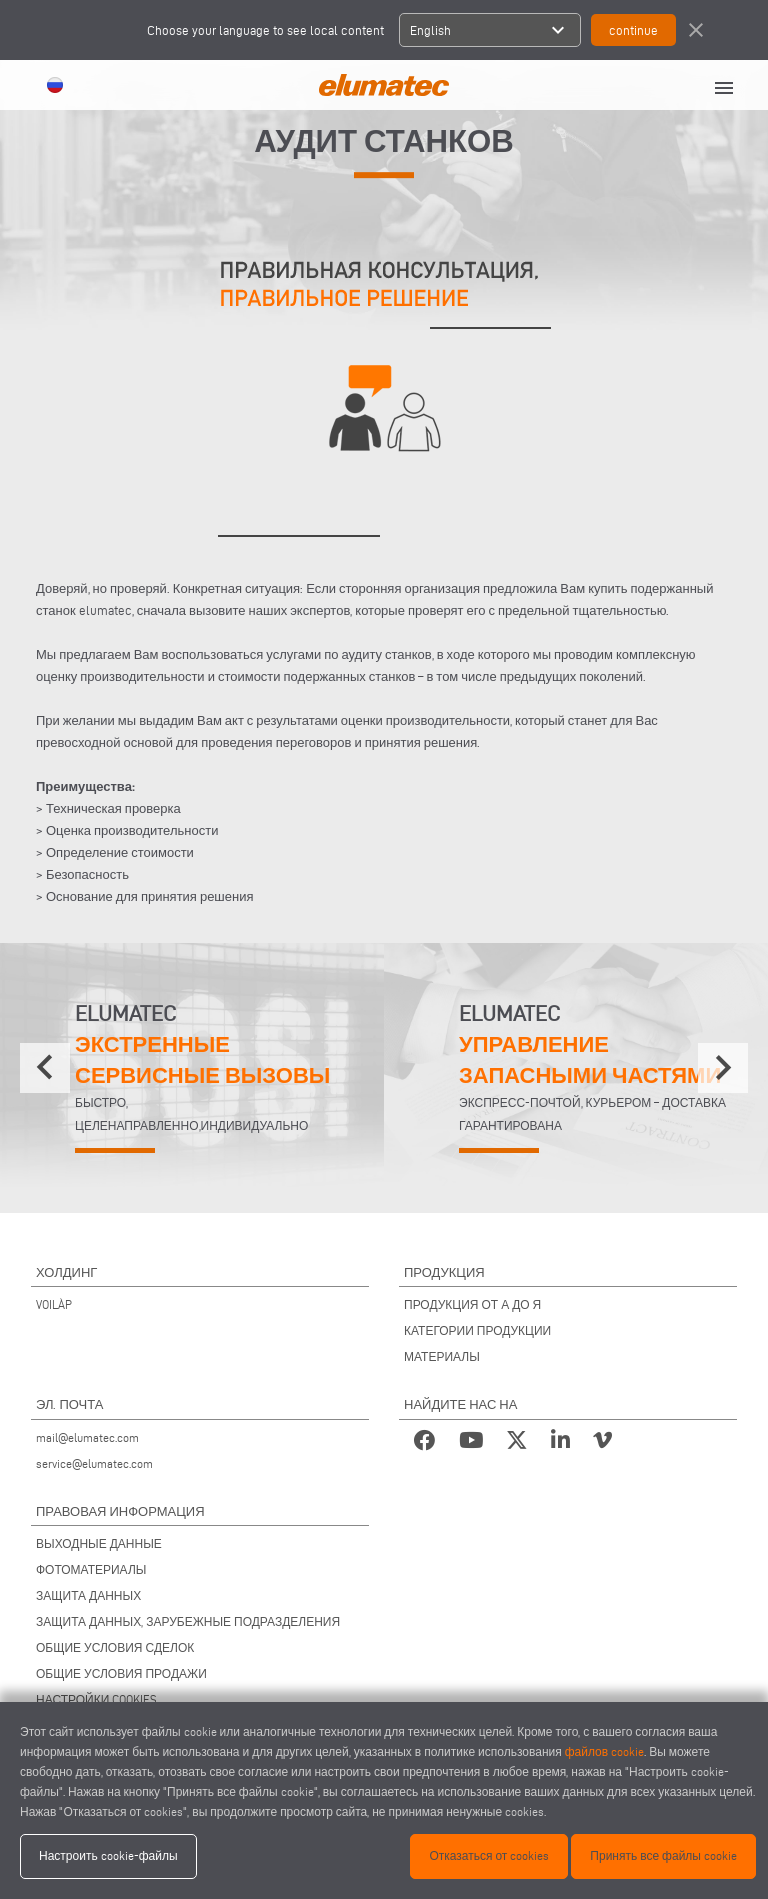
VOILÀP (54, 1304)
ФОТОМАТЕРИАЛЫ (91, 1569)
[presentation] (45, 1068)
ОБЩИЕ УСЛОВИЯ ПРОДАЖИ (121, 1673)
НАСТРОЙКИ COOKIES (96, 1699)
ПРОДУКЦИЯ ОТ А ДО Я (472, 1304)
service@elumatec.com (94, 1463)
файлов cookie (604, 1751)
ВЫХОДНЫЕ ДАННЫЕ (99, 1543)
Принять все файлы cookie (663, 1855)
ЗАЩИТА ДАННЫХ (88, 1595)
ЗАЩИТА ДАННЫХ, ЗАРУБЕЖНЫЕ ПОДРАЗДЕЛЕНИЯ (188, 1621)
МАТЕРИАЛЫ (442, 1356)
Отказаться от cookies (489, 1855)
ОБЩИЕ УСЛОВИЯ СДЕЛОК (115, 1647)
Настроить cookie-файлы (108, 1855)
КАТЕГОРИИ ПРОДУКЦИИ (477, 1330)
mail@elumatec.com (87, 1437)
